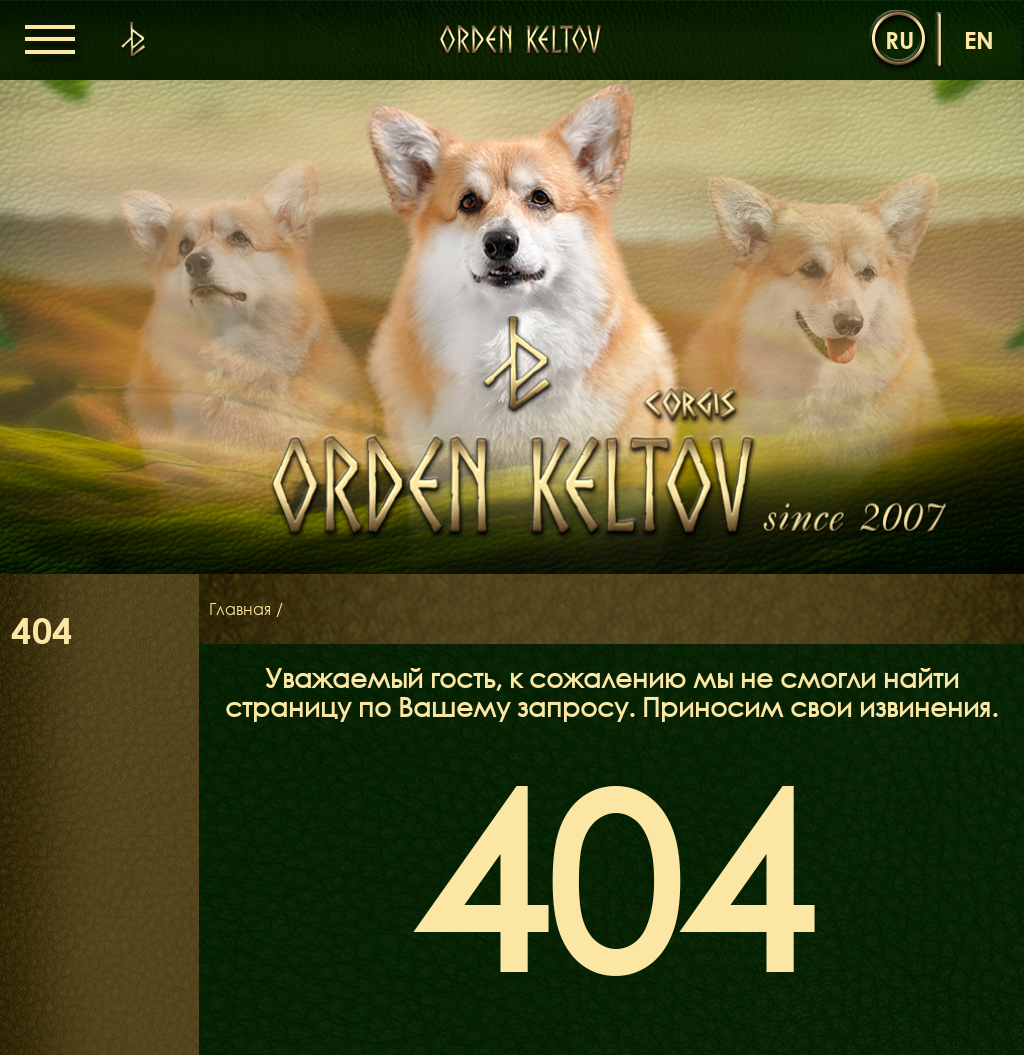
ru (899, 39)
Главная (240, 609)
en (979, 39)
